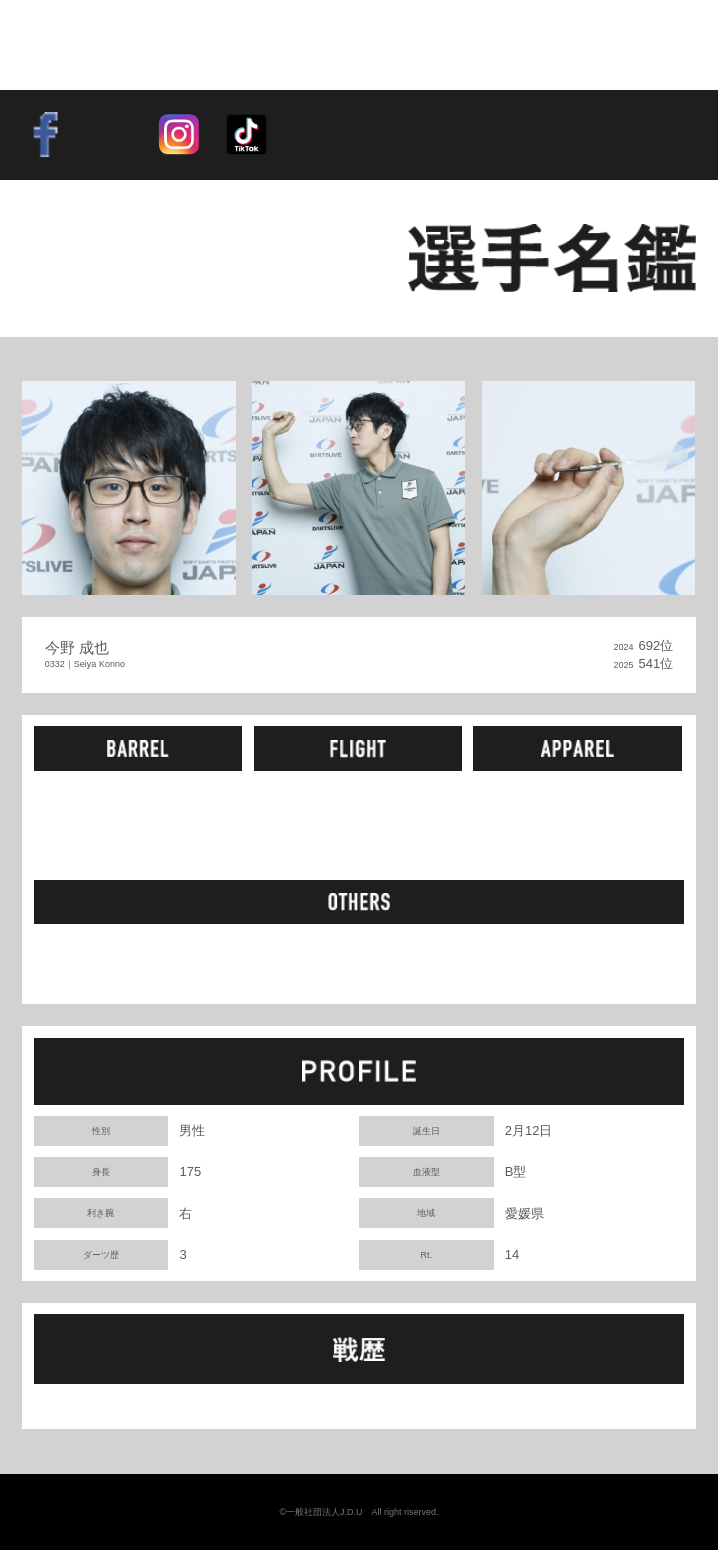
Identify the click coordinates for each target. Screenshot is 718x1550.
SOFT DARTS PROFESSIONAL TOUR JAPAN (140, 44)
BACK (85, 257)
